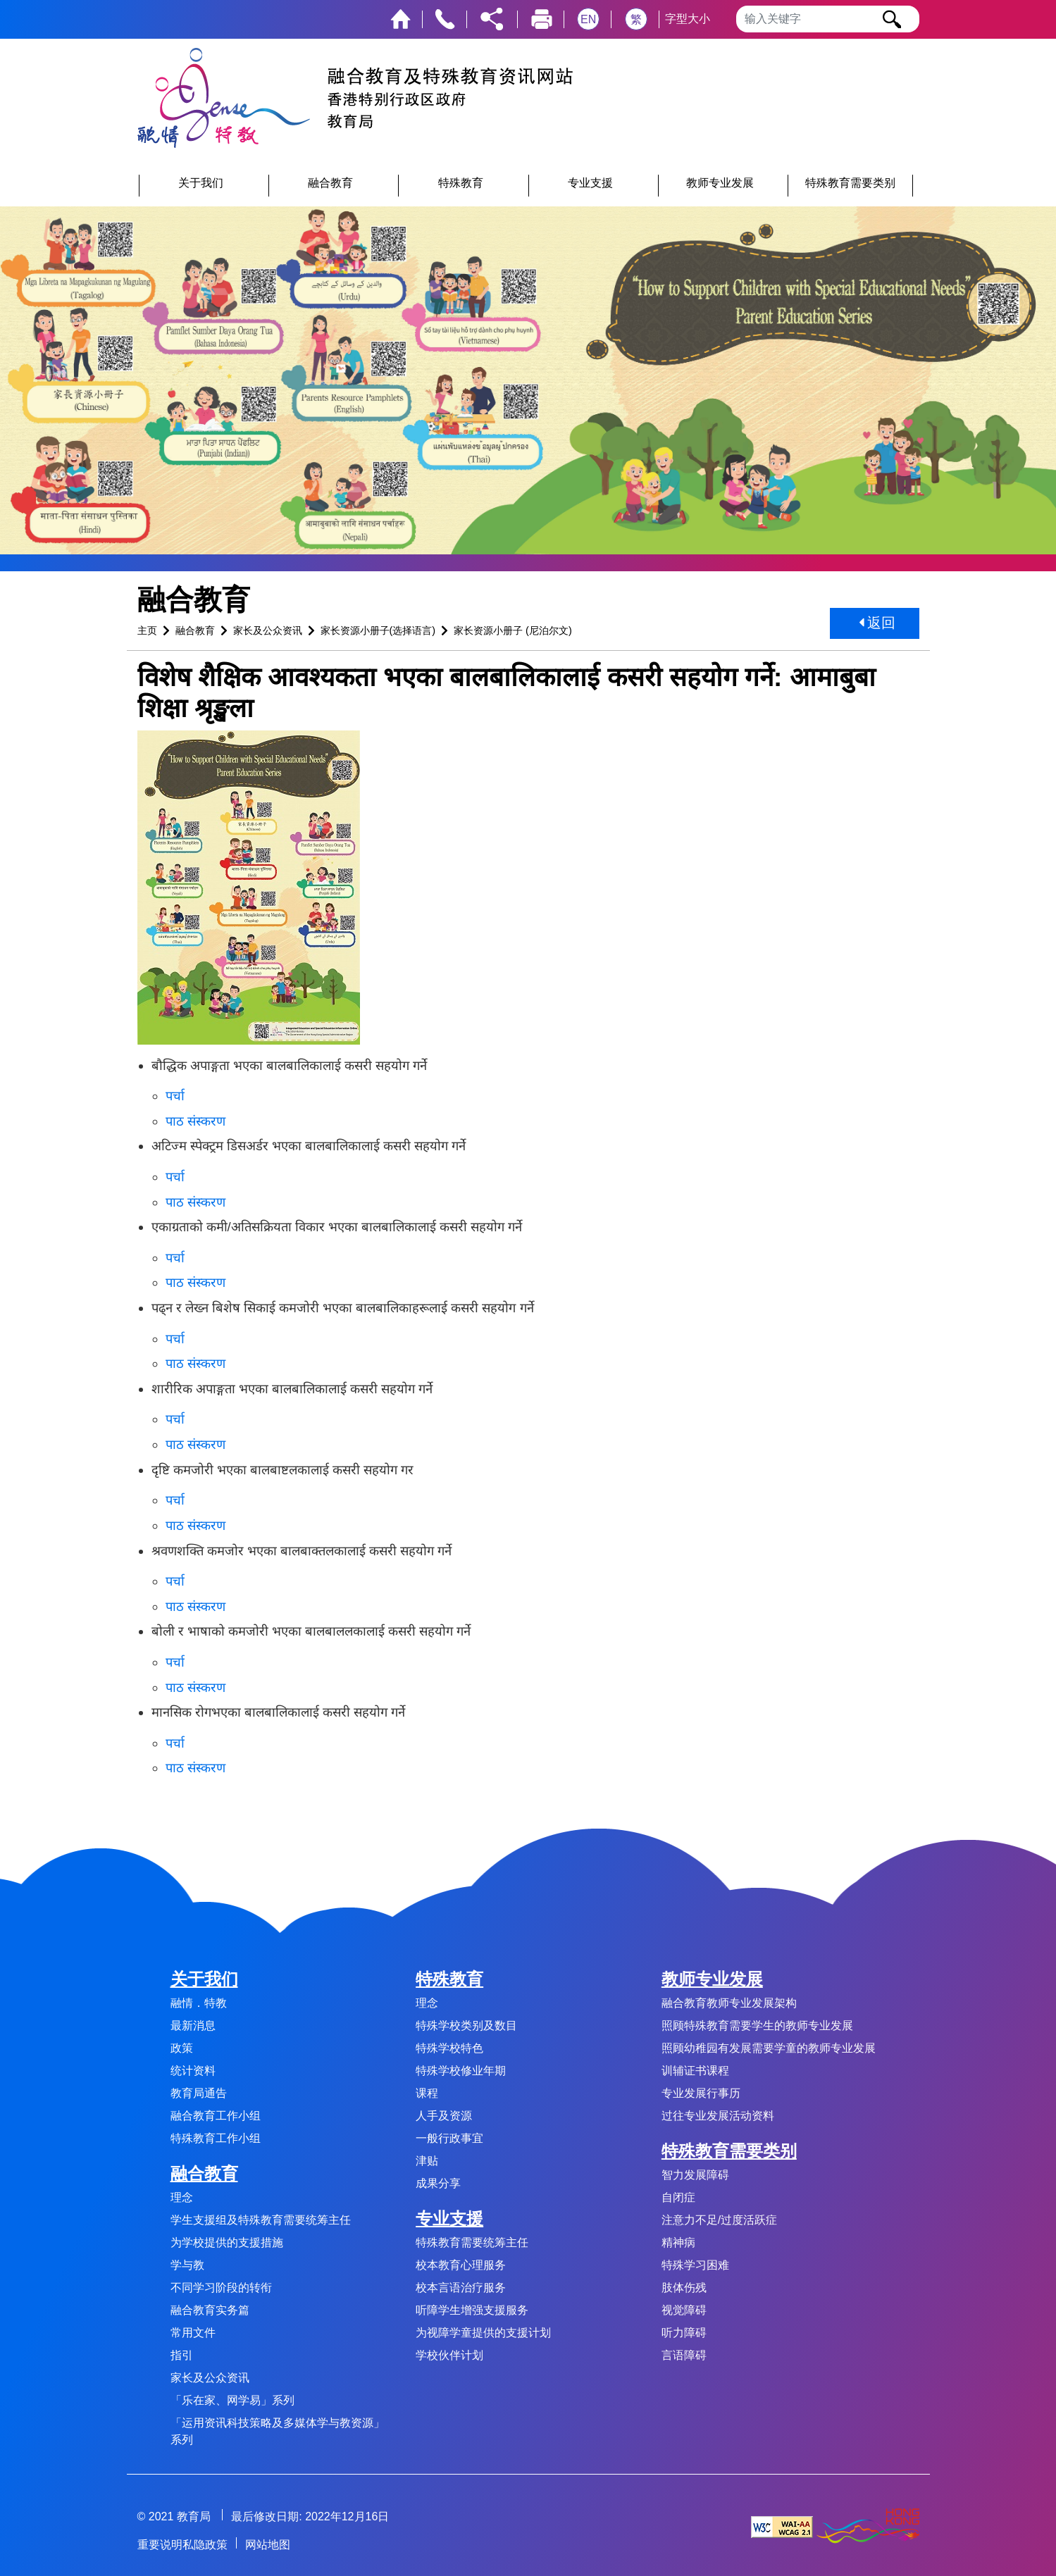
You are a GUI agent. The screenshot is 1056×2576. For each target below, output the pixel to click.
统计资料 (193, 2071)
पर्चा (175, 1095)
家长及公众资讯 (267, 630)
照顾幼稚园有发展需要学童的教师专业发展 (768, 2048)
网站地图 (267, 2545)
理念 (181, 2197)
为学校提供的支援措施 (226, 2242)
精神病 (678, 2242)
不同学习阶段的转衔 (221, 2288)
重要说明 (159, 2545)
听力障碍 (684, 2333)
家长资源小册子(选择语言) (378, 630)
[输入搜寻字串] (827, 19)
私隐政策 (205, 2545)
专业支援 (449, 2218)
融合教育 (195, 630)
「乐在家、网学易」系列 (232, 2400)
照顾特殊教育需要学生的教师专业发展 (757, 2025)
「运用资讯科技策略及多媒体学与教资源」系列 (277, 2431)
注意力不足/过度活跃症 (719, 2220)
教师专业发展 (712, 1979)
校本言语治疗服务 (461, 2288)
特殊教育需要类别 (729, 2150)
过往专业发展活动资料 (717, 2116)
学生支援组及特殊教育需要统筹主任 (260, 2220)
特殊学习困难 (695, 2265)
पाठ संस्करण (195, 1121)
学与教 (187, 2265)
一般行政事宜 (449, 2138)
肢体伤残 (684, 2288)
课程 (427, 2093)
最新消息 (193, 2025)
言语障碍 (684, 2355)
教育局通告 (198, 2093)
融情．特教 (198, 2003)
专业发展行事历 (700, 2093)
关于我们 (204, 1979)
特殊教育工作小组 (215, 2138)
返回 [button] (877, 623)
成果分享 (438, 2183)
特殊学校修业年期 (461, 2071)
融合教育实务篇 (209, 2310)
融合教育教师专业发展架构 (729, 2003)
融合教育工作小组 (215, 2116)
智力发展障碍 (695, 2175)
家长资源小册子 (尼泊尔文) (513, 630)
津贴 (427, 2161)
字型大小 (687, 19)
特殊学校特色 (449, 2048)
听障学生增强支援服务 (472, 2310)
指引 (181, 2355)
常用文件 (193, 2333)
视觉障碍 (684, 2310)
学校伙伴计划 (449, 2355)
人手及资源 (444, 2116)
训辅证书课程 (695, 2071)
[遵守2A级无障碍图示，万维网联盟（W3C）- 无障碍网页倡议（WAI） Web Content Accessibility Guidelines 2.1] (782, 2526)
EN (588, 19)
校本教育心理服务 (461, 2265)
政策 (181, 2048)
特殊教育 (449, 1979)
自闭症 (678, 2197)
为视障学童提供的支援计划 (483, 2333)
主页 (147, 630)
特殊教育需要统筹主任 (472, 2242)
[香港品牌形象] (867, 2526)
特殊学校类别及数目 (466, 2025)
